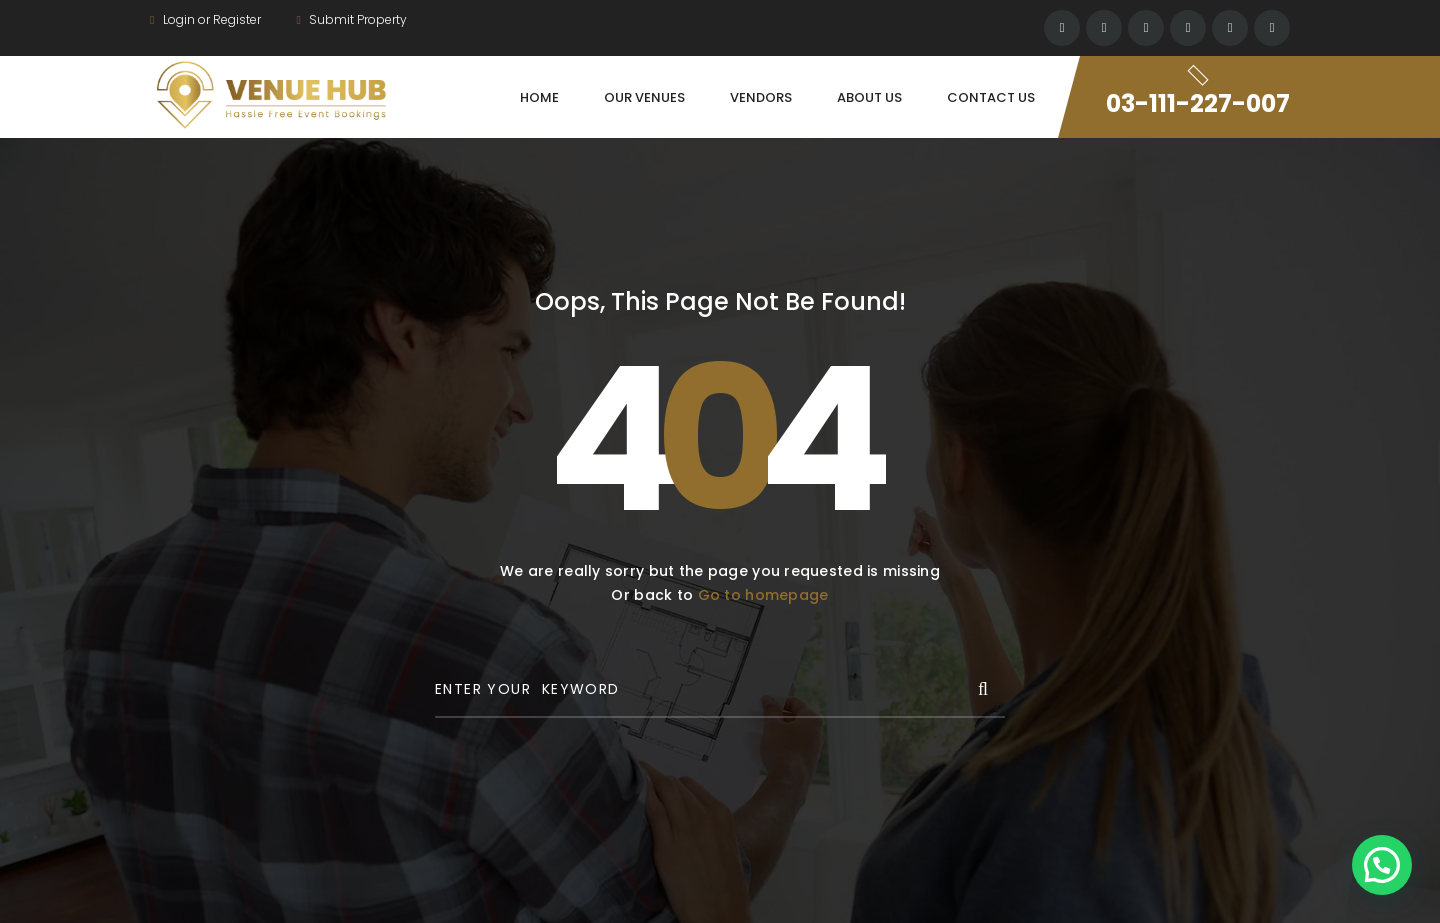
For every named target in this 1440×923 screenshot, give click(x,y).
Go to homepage (763, 595)
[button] (1382, 865)
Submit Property (351, 19)
